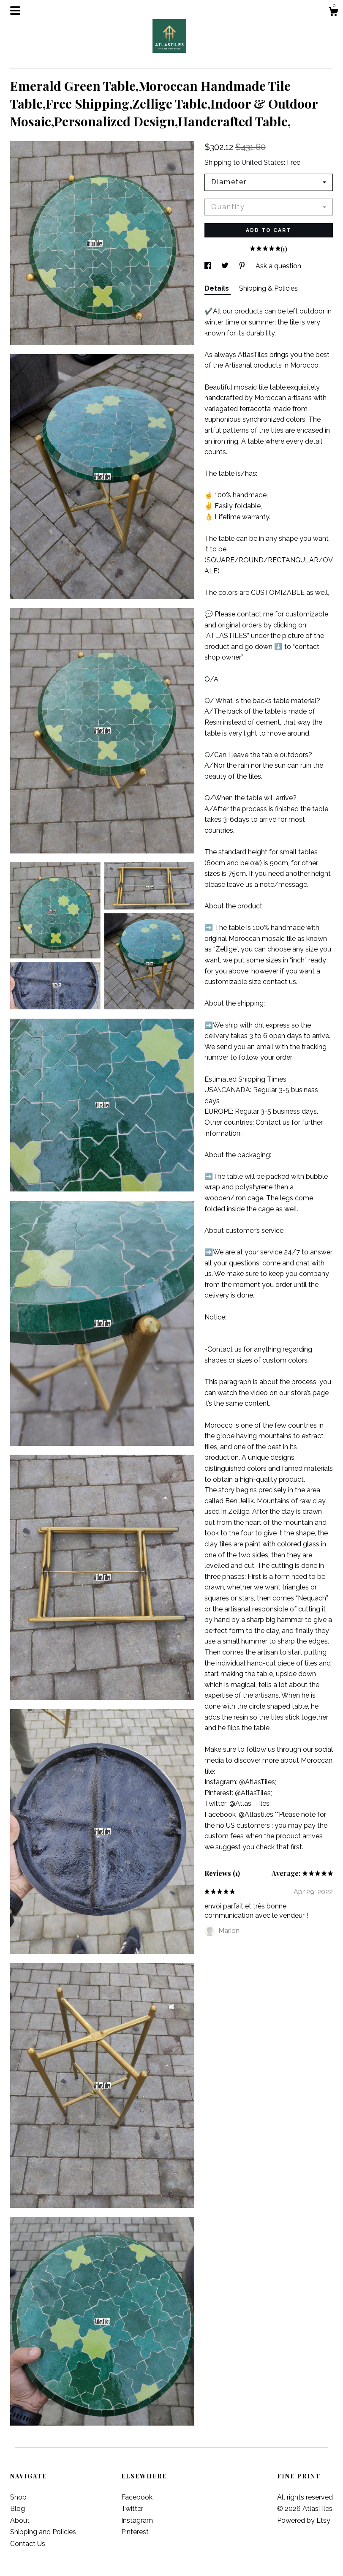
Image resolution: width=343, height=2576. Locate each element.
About (20, 2520)
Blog (17, 2509)
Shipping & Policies (268, 288)
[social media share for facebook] (208, 266)
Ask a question (278, 266)
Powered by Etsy (303, 2520)
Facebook (136, 2497)
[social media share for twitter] (225, 266)
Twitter (132, 2509)
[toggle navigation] (15, 10)
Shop (18, 2497)
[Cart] (333, 12)
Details (217, 288)
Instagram (137, 2520)
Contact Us (27, 2544)
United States (263, 162)
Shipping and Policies (43, 2532)
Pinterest (135, 2532)
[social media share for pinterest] (243, 266)
